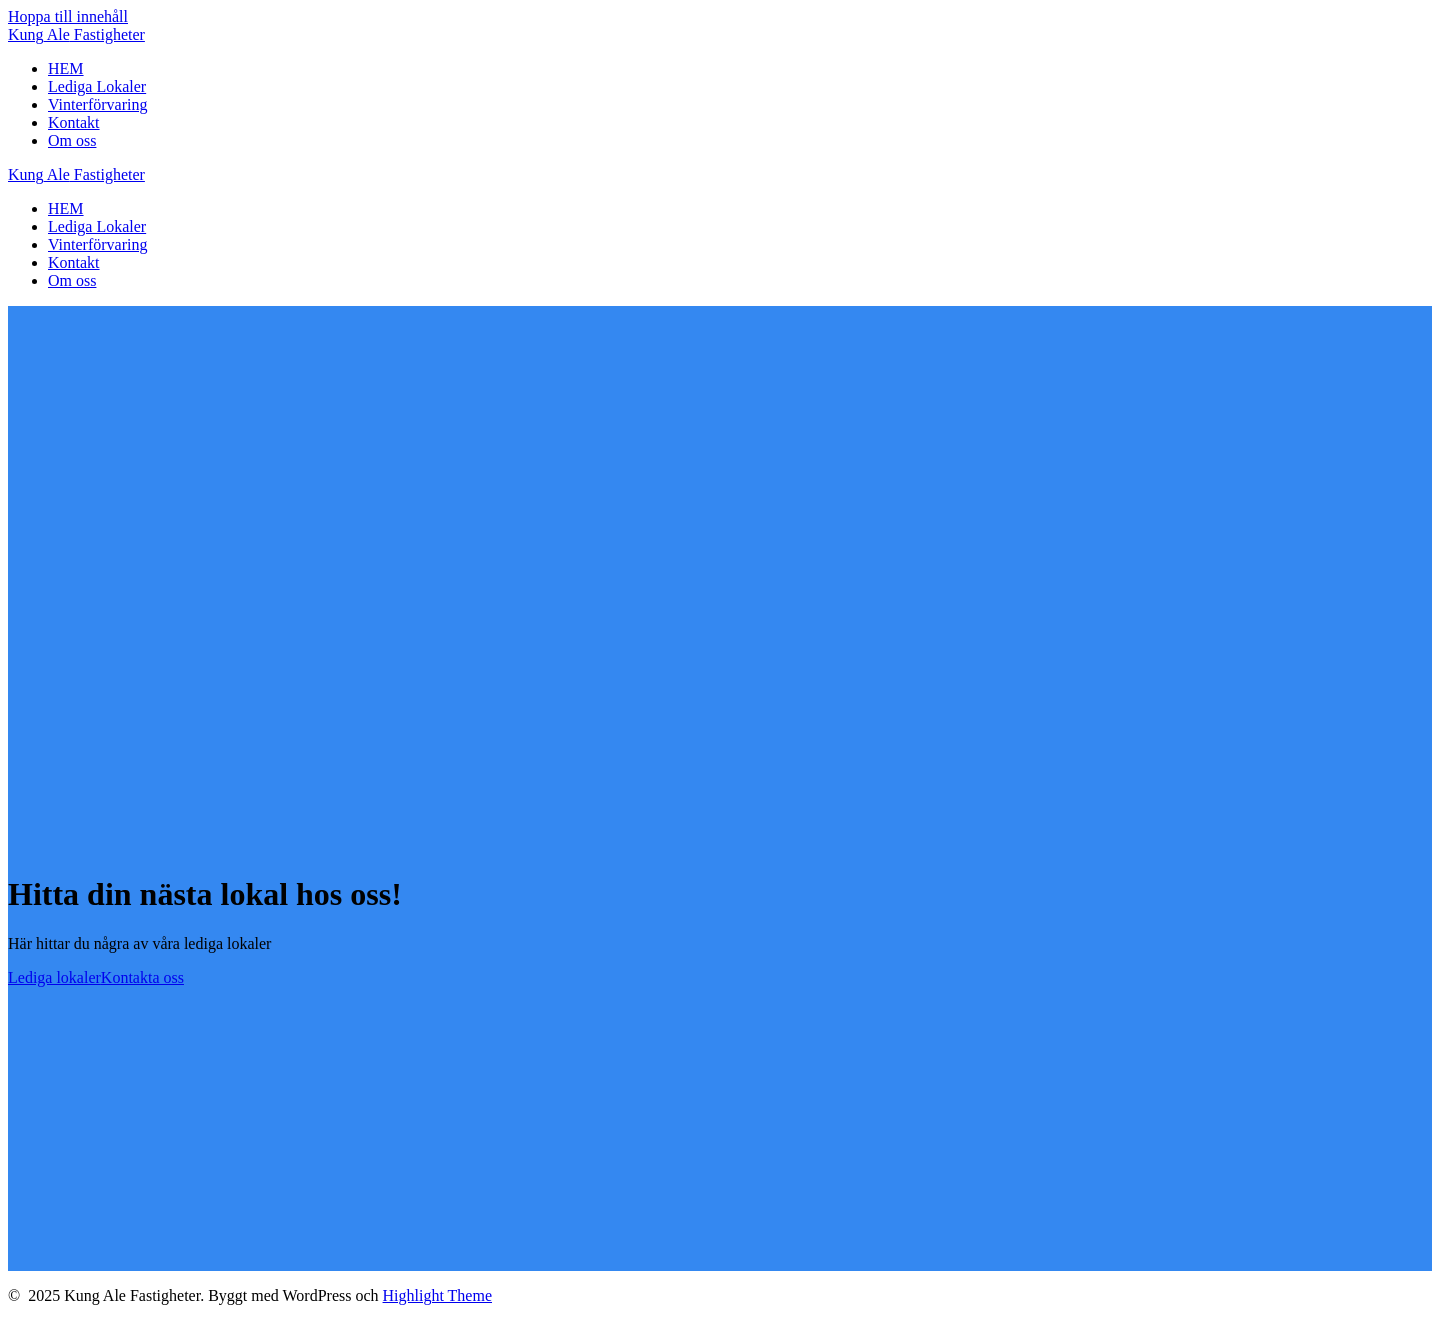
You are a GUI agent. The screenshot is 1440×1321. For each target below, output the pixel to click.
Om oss (72, 140)
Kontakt (74, 122)
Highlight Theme (437, 1295)
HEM (66, 68)
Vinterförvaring (97, 104)
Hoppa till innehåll (68, 16)
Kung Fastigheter (76, 34)
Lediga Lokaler (97, 86)
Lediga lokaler (54, 977)
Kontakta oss (142, 977)
